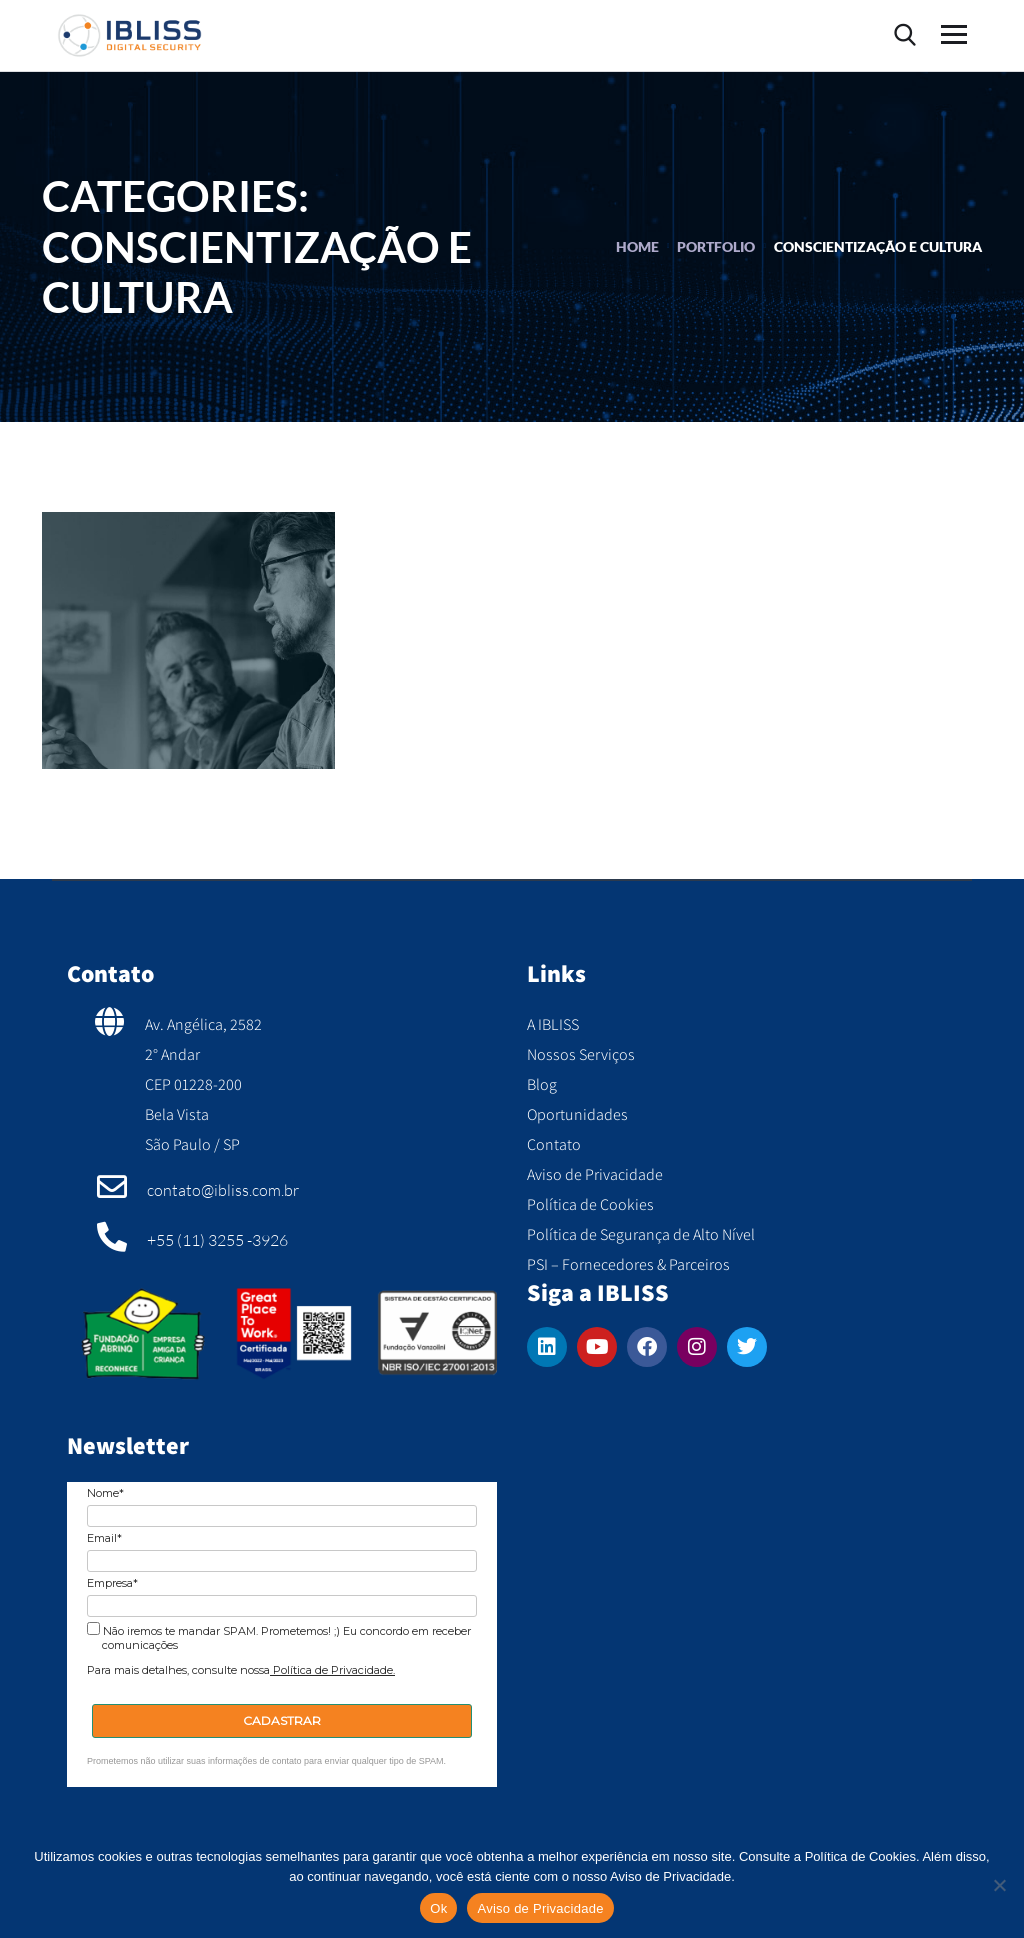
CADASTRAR (282, 1720)
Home (637, 246)
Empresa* (112, 1583)
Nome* (105, 1493)
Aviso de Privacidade (540, 1908)
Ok (438, 1908)
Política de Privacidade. (332, 1670)
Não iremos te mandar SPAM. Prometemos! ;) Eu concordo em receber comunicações (279, 1637)
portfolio (716, 246)
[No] (999, 1885)
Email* (104, 1538)
